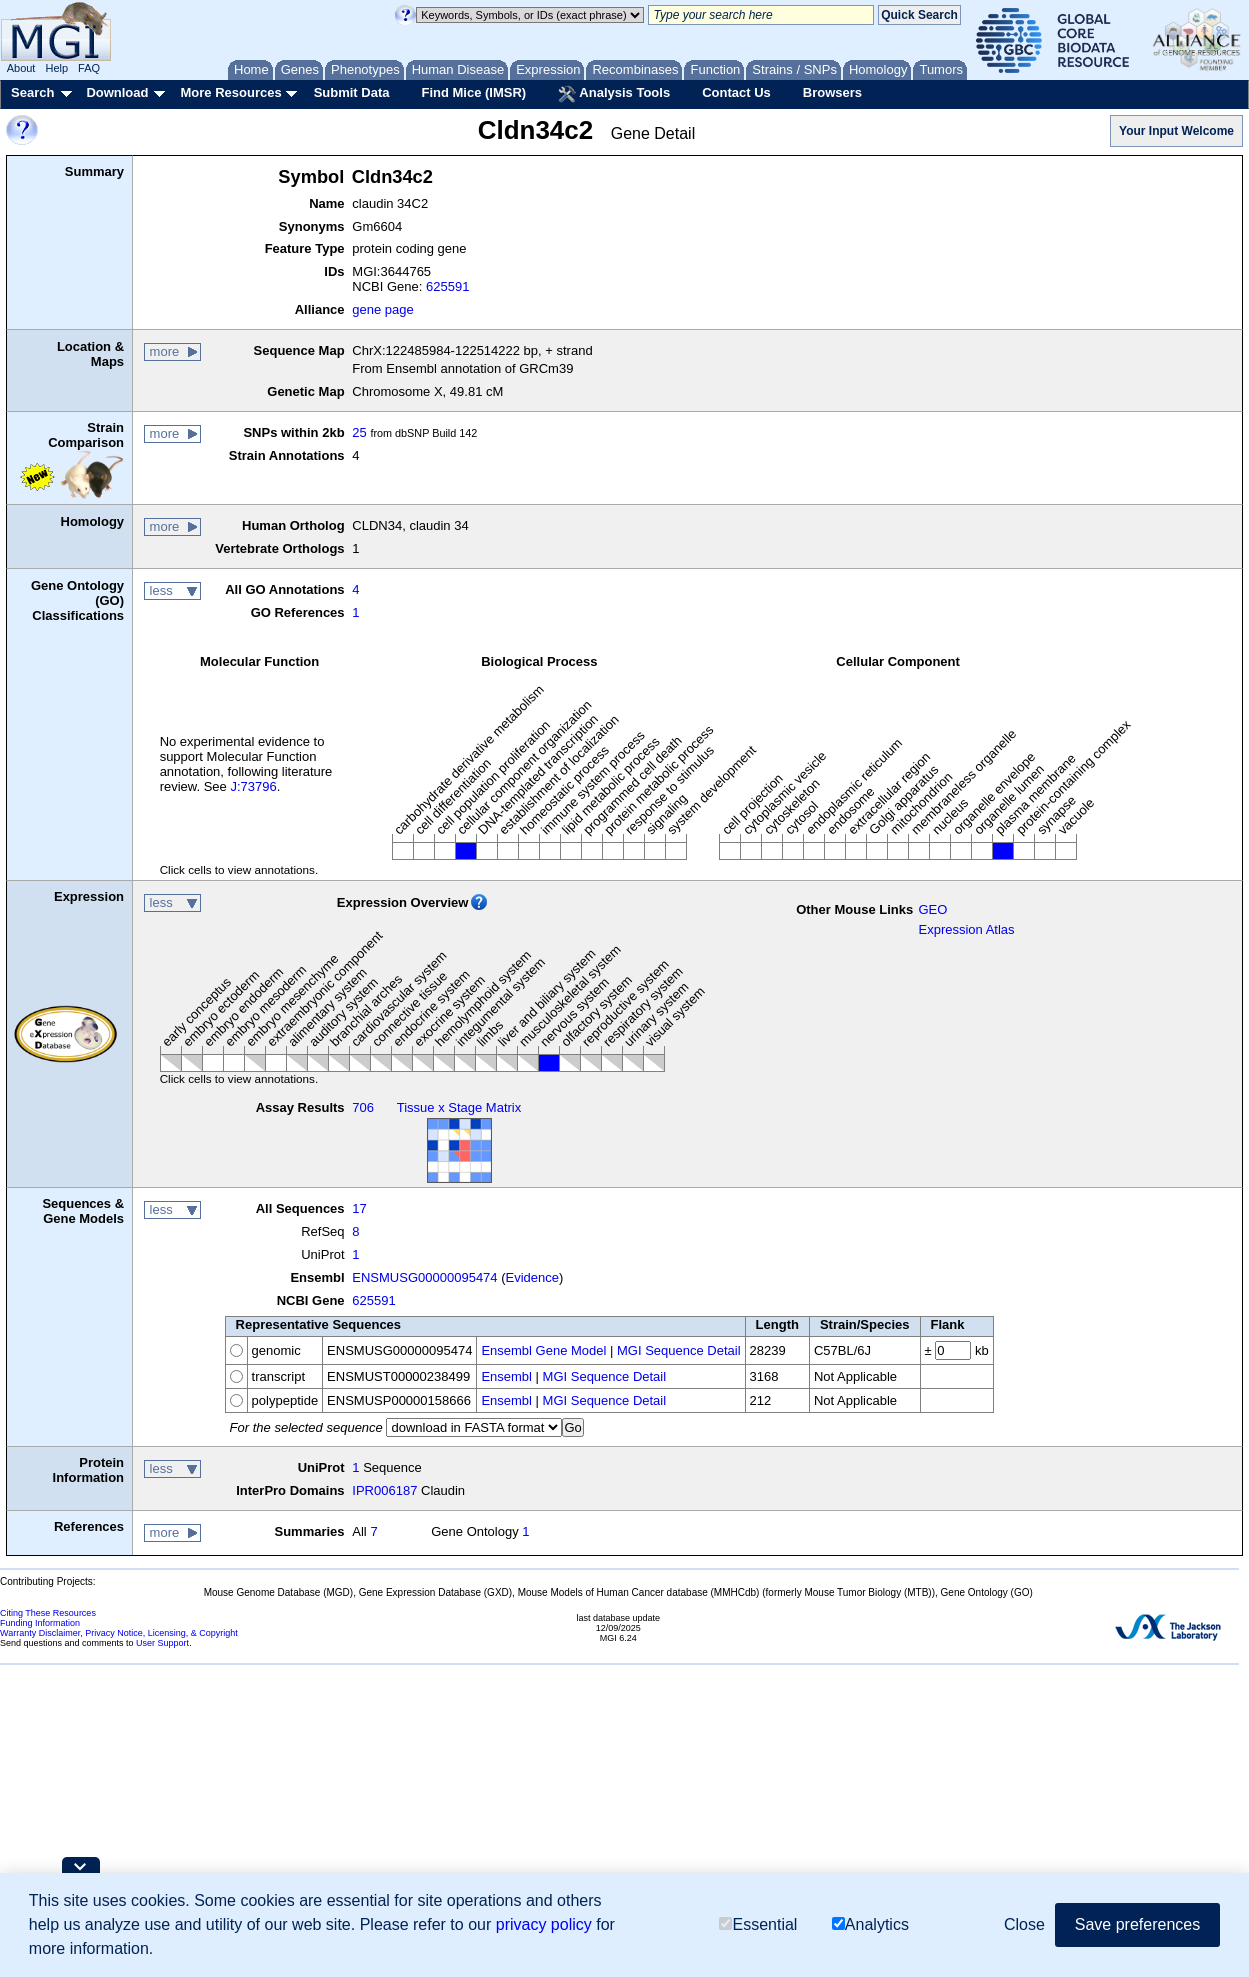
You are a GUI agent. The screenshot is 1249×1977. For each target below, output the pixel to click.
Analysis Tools (614, 94)
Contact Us (736, 92)
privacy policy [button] (544, 1925)
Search (32, 92)
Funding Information (40, 1623)
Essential (758, 1926)
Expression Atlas (966, 929)
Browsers (832, 92)
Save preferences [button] (1137, 1925)
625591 (447, 286)
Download (117, 92)
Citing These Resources (48, 1613)
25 (359, 432)
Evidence (532, 1277)
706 (363, 1107)
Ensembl (506, 1376)
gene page (382, 309)
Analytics (870, 1926)
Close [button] (1024, 1925)
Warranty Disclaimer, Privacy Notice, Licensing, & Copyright (119, 1633)
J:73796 (253, 786)
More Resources (230, 92)
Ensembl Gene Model (543, 1350)
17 (359, 1208)
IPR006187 (384, 1490)
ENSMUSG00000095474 (424, 1277)
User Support (162, 1643)
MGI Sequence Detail (679, 1350)
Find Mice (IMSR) (473, 92)
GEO (932, 909)
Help (56, 68)
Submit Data (352, 92)
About (21, 68)
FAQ (89, 68)
